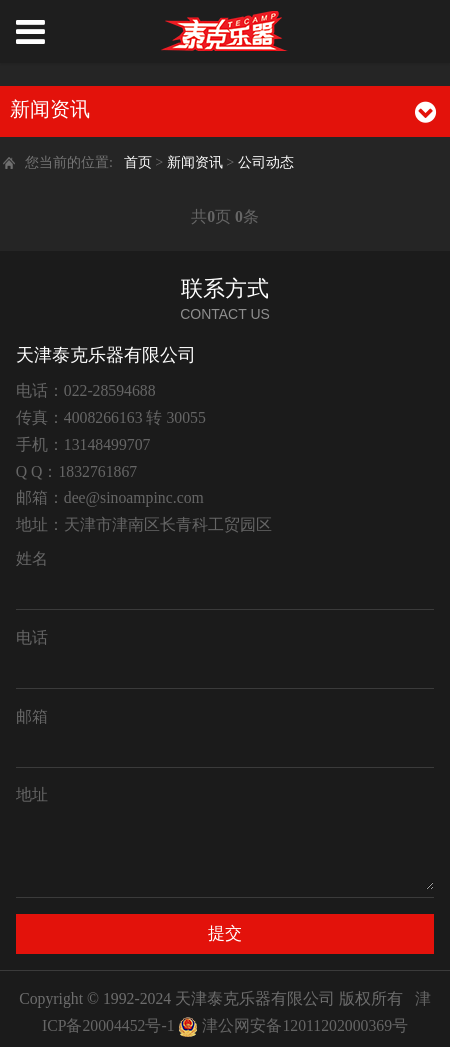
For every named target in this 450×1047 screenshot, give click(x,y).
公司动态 (266, 162)
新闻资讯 (197, 162)
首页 (138, 162)
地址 (32, 794)
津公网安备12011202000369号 (305, 1025)
